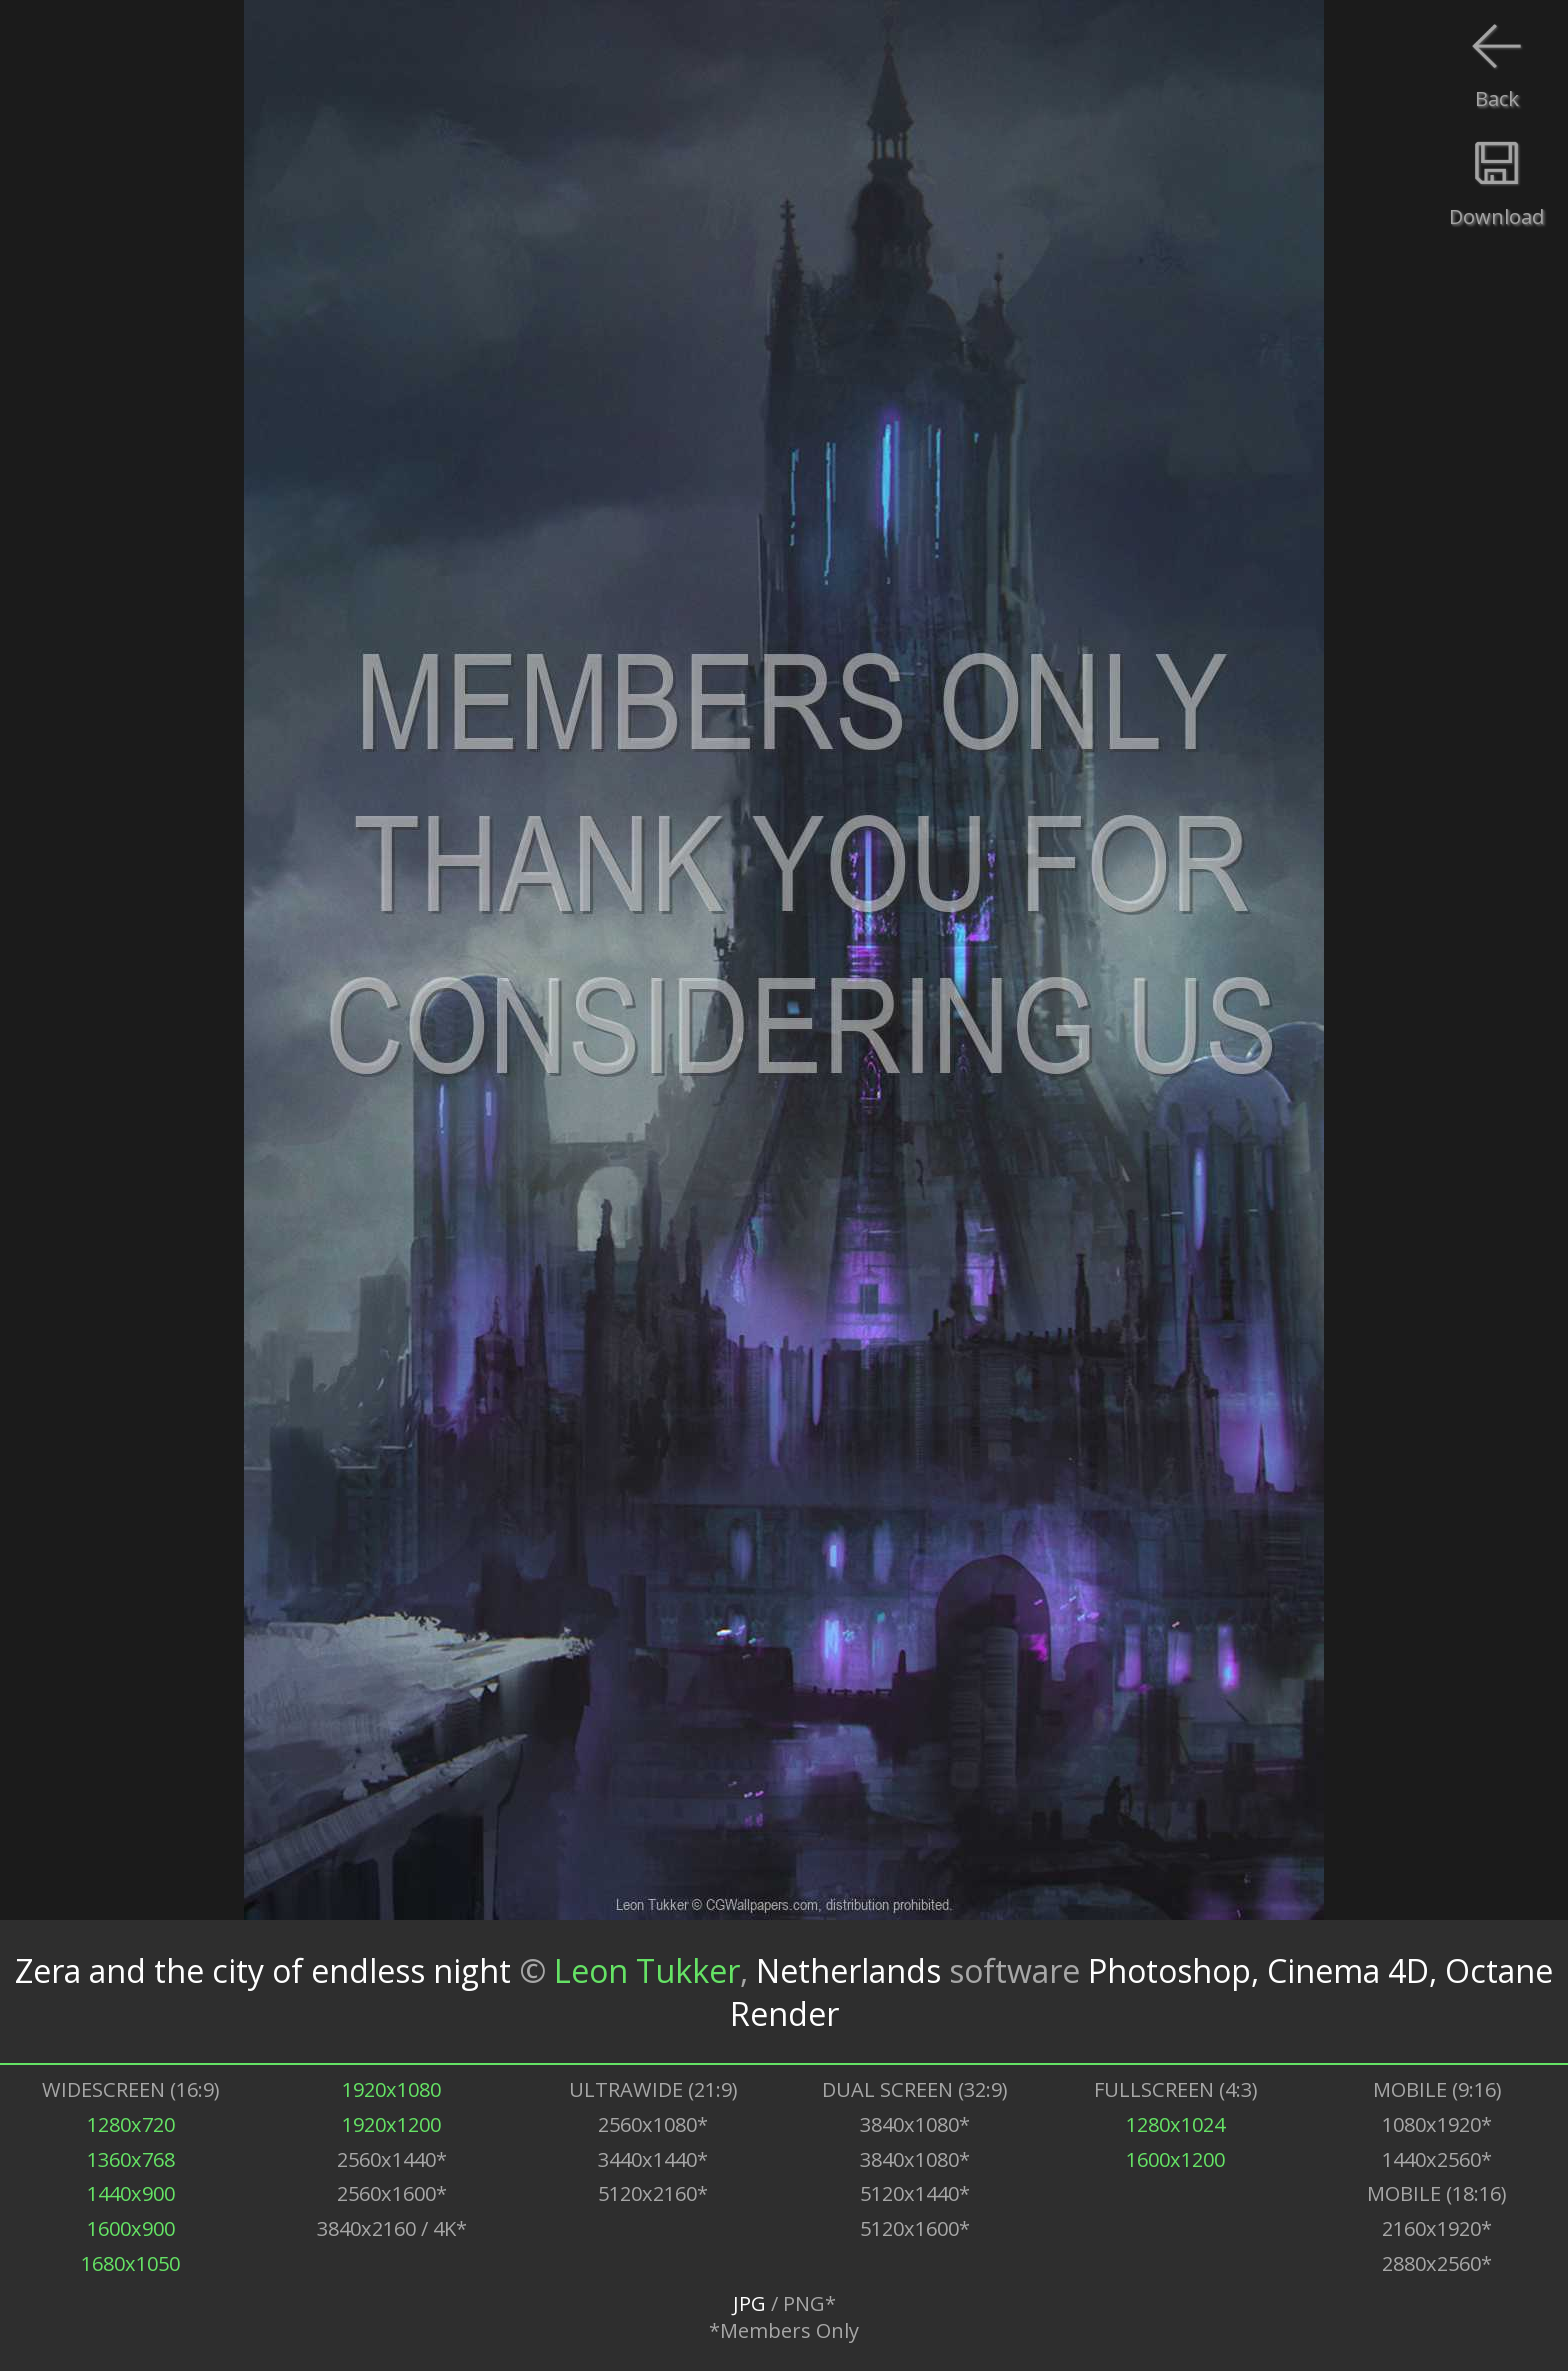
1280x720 (131, 2124)
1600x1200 (1175, 2159)
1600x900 (131, 2228)
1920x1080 (391, 2089)
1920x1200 (391, 2124)
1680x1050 (130, 2263)
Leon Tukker (647, 1970)
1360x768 (131, 2159)
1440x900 (131, 2193)
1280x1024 (1175, 2124)
